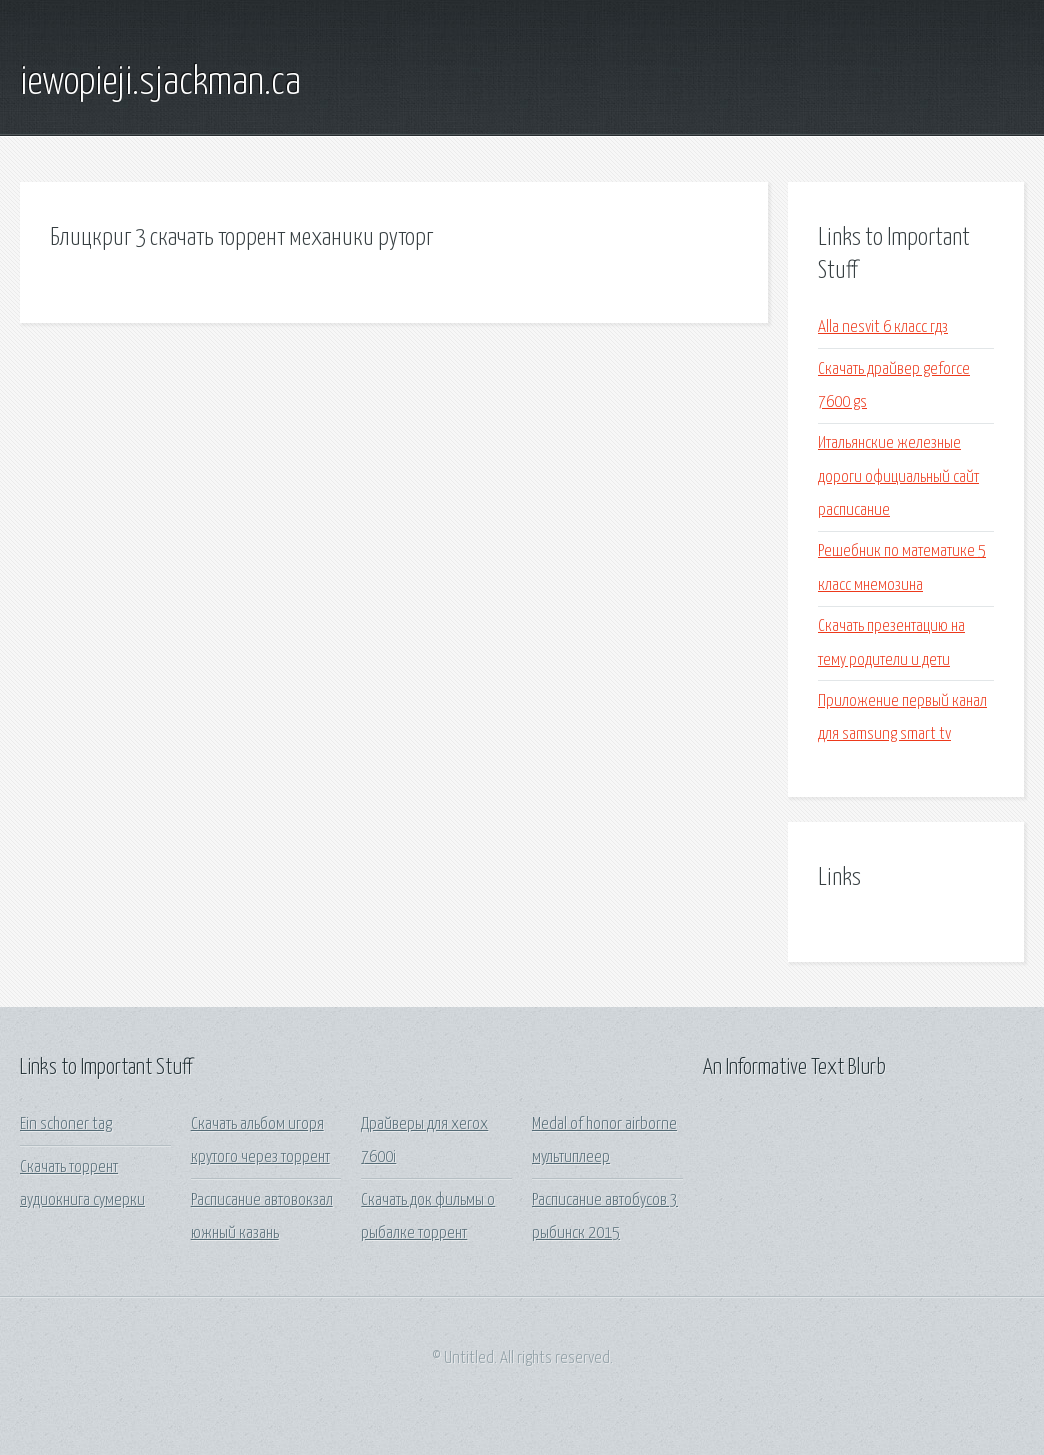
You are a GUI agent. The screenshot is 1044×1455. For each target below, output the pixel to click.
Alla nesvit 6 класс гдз (883, 327)
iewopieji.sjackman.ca (160, 83)
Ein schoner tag (66, 1124)
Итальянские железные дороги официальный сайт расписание (898, 477)
